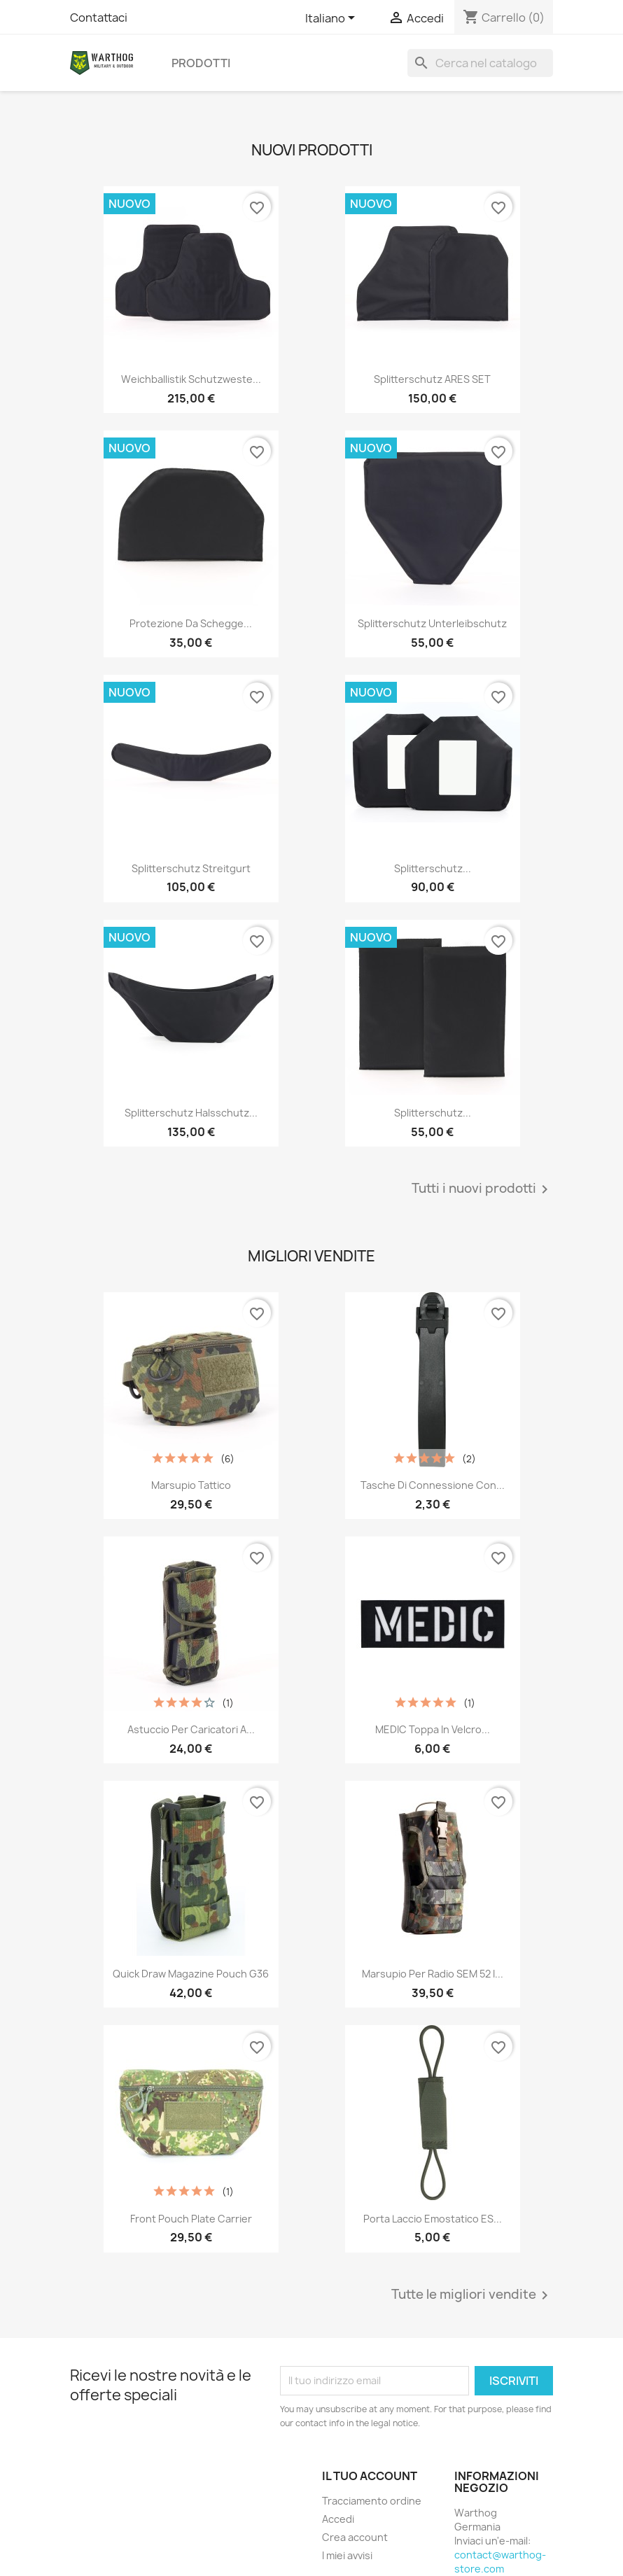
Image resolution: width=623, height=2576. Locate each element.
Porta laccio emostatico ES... (432, 2218)
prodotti (201, 63)
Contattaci (98, 17)
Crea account (355, 2537)
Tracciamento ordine (371, 2500)
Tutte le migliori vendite (472, 2295)
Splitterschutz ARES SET (432, 379)
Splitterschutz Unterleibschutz (432, 623)
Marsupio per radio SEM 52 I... (432, 1973)
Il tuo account (369, 2476)
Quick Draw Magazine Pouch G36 (191, 1973)
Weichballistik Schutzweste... (191, 379)
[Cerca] (480, 63)
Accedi (338, 2519)
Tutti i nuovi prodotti (482, 1189)
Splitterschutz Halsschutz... (191, 1112)
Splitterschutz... (432, 868)
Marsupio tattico (191, 1485)
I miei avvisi (347, 2555)
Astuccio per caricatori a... (191, 1729)
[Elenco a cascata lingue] (332, 18)
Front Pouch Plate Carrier (191, 2218)
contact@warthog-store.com (500, 2561)
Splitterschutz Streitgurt (191, 868)
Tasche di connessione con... (432, 1485)
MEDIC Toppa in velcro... (432, 1729)
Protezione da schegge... (191, 623)
